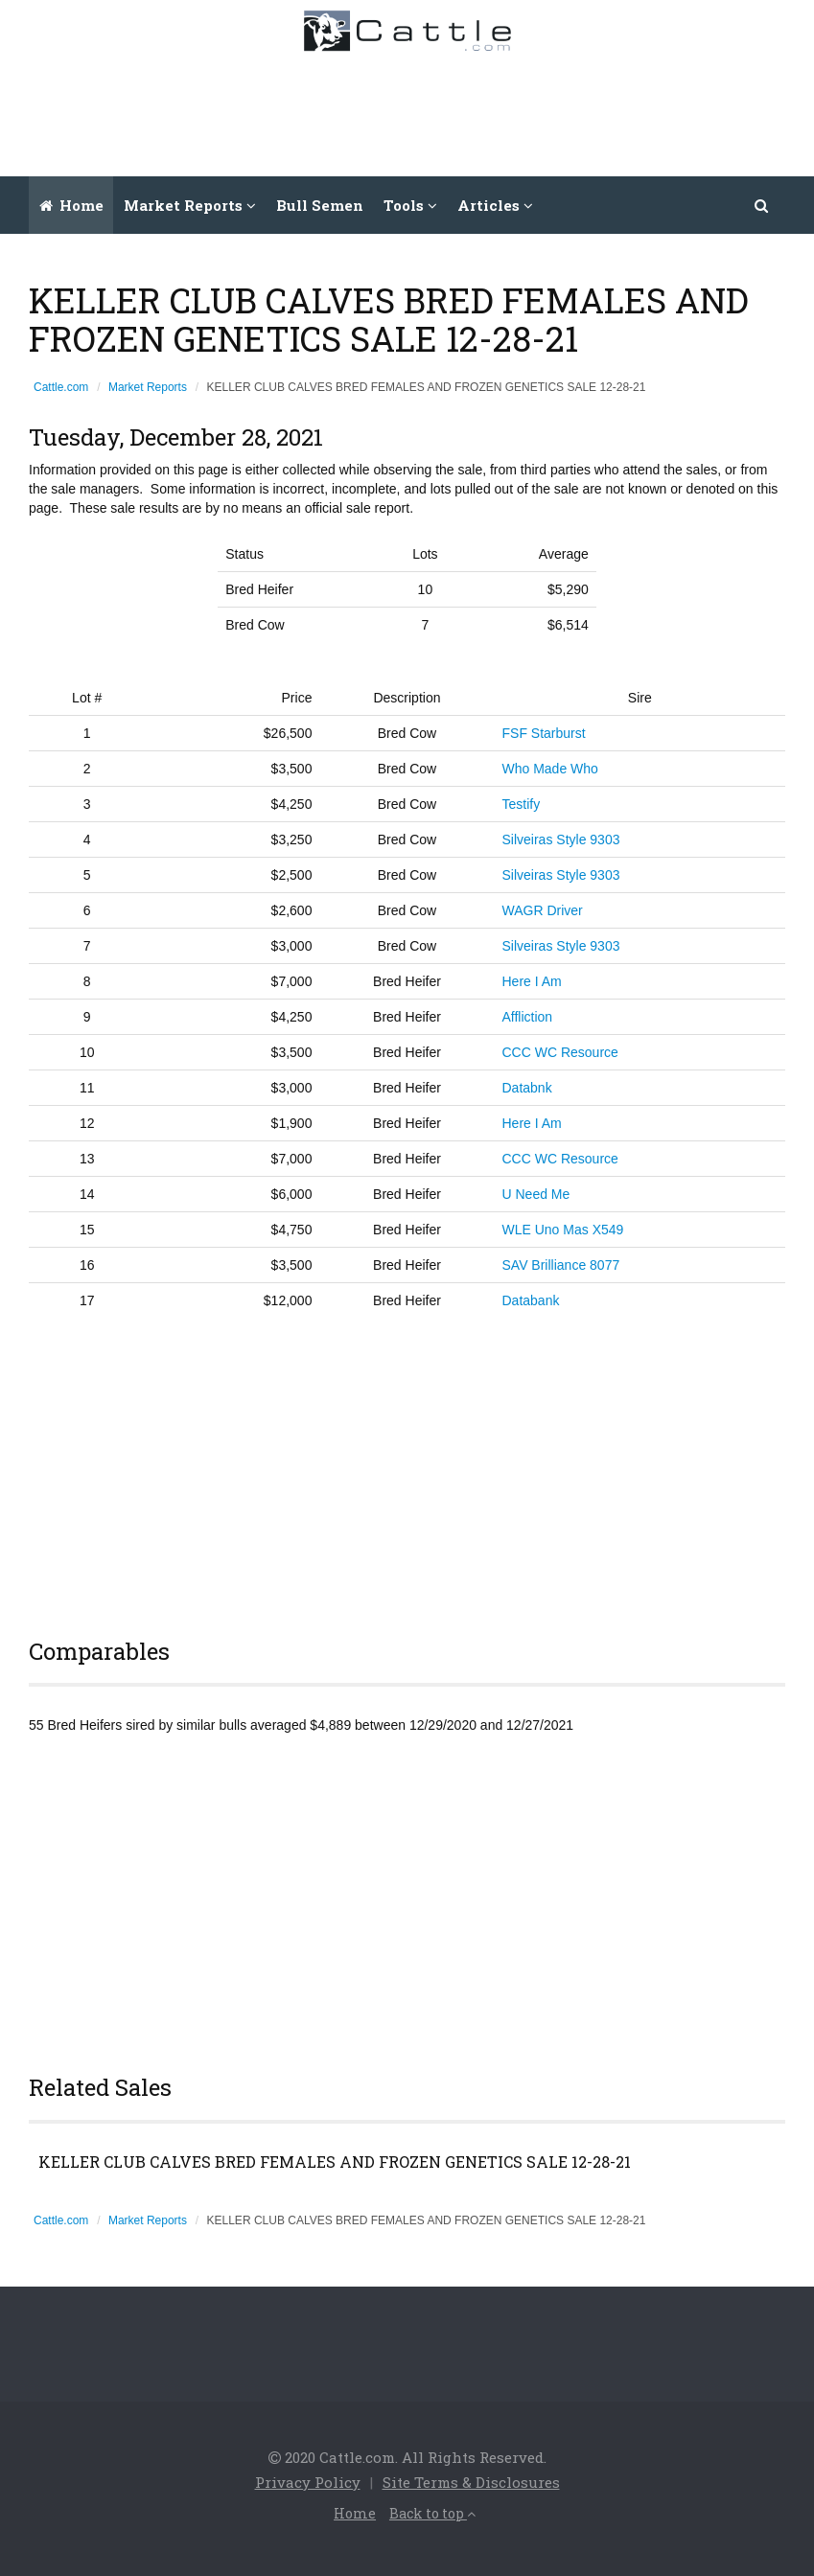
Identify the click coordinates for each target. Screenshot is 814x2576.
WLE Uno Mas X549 (563, 1229)
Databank (531, 1300)
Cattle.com (61, 387)
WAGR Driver (542, 910)
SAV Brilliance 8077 (561, 1265)
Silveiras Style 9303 (561, 839)
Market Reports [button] (190, 205)
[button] (762, 205)
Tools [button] (410, 205)
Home (71, 205)
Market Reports (147, 387)
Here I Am (532, 981)
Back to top (432, 2513)
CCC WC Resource (560, 1052)
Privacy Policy (307, 2482)
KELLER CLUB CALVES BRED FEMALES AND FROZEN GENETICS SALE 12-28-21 (334, 2162)
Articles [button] (495, 205)
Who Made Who (550, 768)
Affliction (527, 1016)
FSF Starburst (544, 733)
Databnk (527, 1087)
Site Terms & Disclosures (471, 2482)
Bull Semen (319, 205)
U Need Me (536, 1194)
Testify (521, 804)
